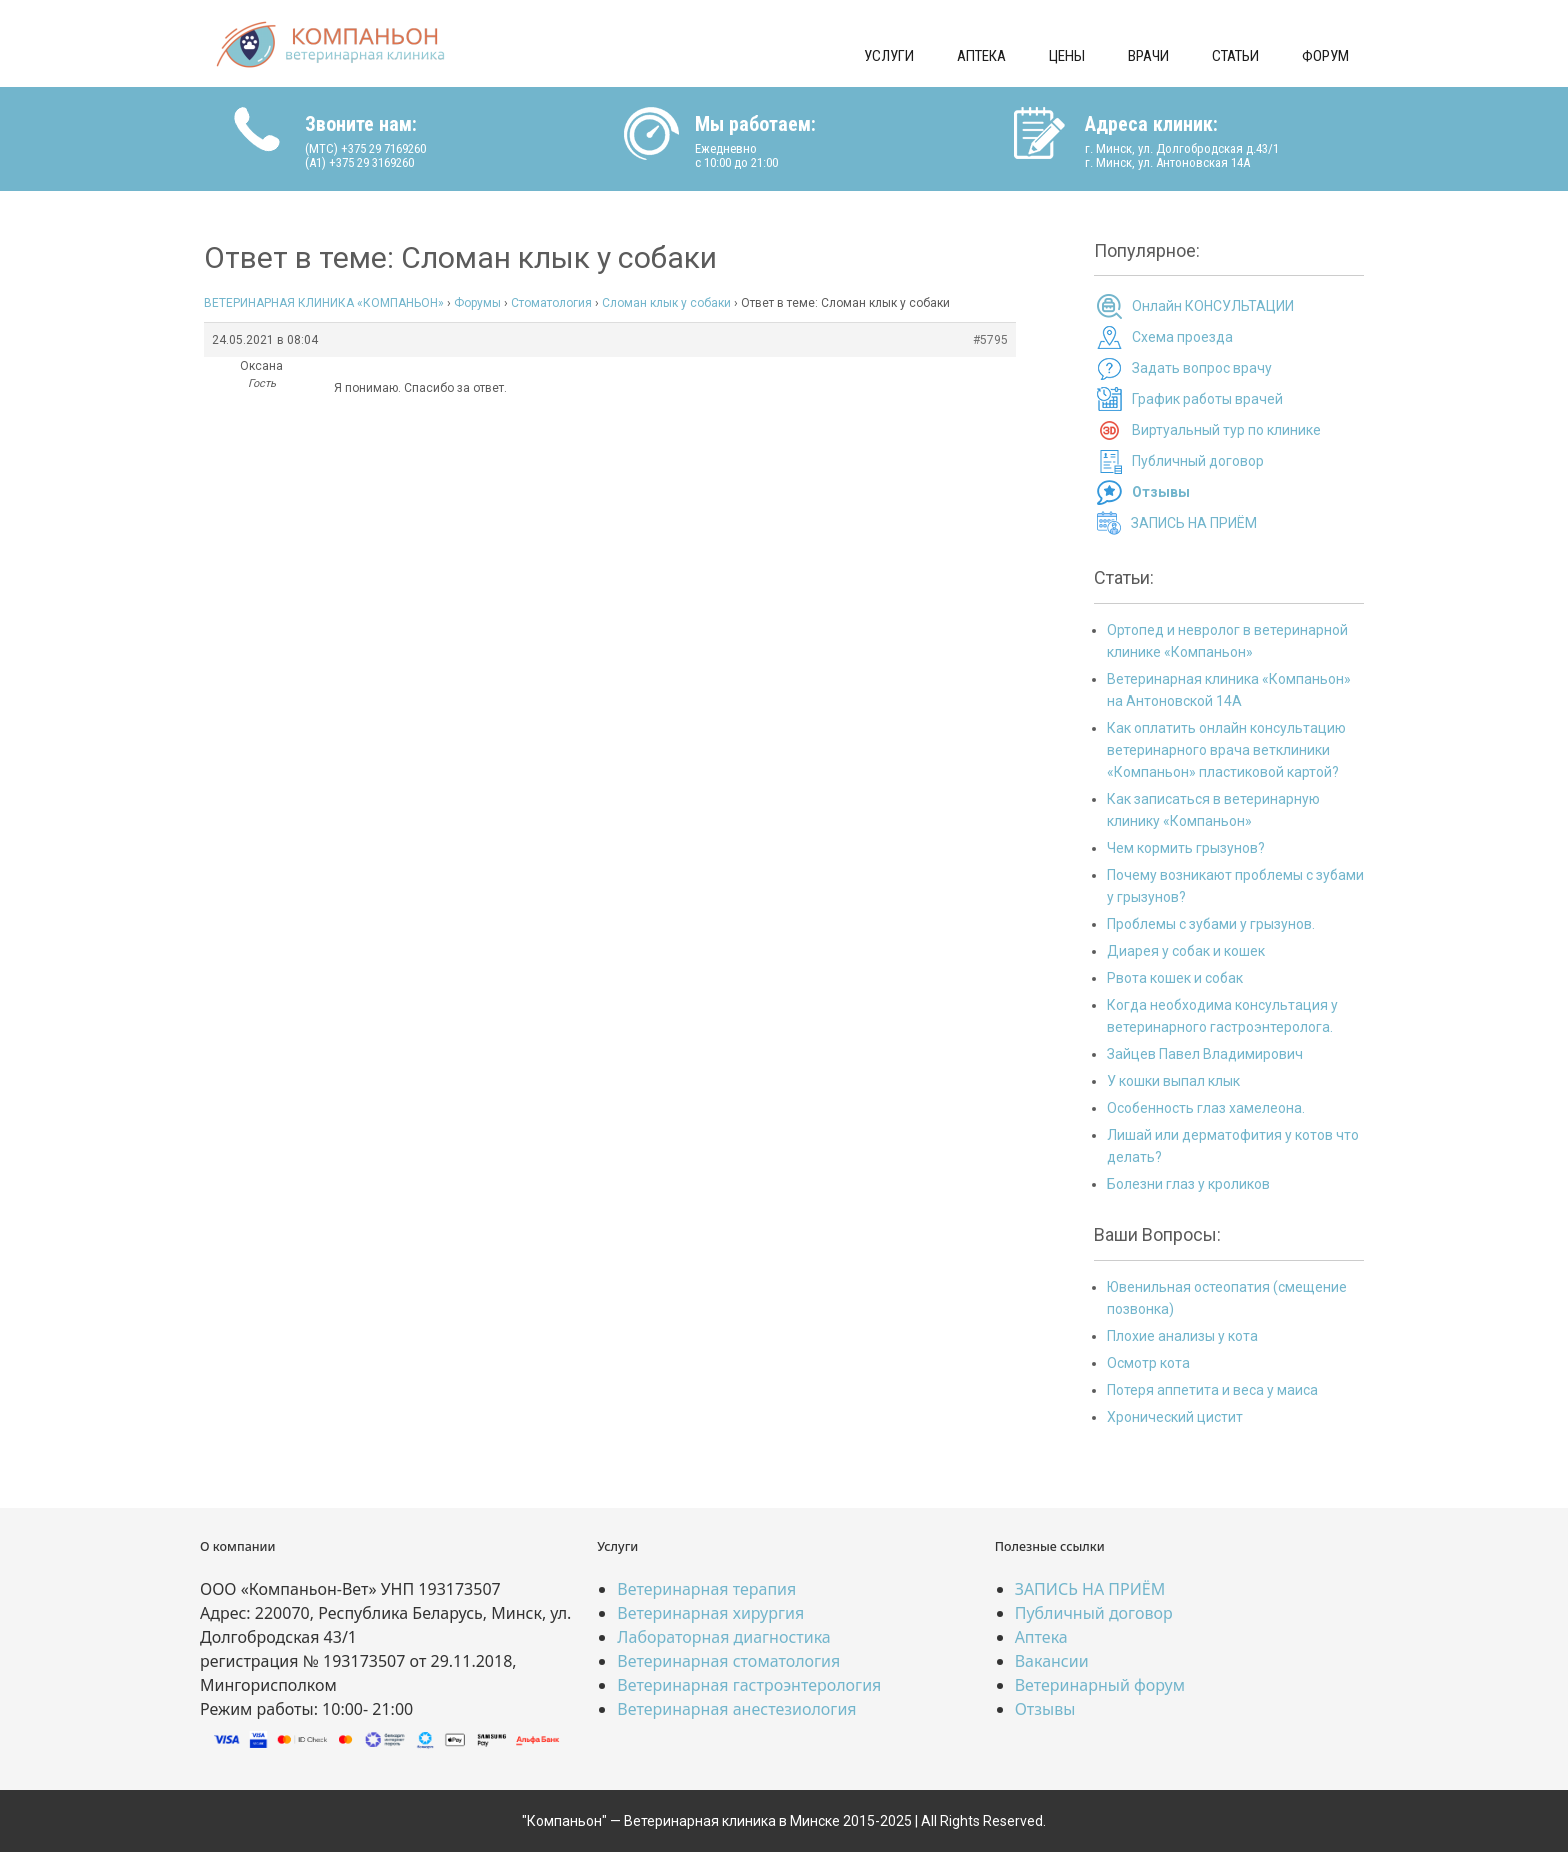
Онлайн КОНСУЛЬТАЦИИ (1213, 306)
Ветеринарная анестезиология (736, 1709)
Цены (1067, 56)
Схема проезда (1182, 337)
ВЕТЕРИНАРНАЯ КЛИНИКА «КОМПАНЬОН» (324, 303)
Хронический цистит (1175, 1417)
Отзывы (1045, 1709)
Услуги (889, 56)
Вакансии (1052, 1661)
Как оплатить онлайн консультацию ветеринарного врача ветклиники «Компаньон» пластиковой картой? (1226, 750)
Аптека (981, 56)
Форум (1325, 56)
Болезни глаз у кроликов (1188, 1184)
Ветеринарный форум (1100, 1685)
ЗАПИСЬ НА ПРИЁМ (1194, 523)
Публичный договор (1198, 461)
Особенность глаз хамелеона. (1206, 1108)
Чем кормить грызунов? (1186, 848)
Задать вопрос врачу (1202, 368)
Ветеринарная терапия (706, 1589)
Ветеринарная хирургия (710, 1613)
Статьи (1235, 56)
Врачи (1148, 56)
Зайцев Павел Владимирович (1205, 1054)
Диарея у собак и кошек (1186, 951)
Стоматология (551, 303)
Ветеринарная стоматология (728, 1661)
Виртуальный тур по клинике (1226, 430)
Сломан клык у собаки (666, 303)
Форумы (477, 303)
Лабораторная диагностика (723, 1637)
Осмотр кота (1148, 1363)
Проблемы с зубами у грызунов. (1211, 924)
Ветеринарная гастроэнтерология (749, 1685)
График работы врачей (1207, 399)
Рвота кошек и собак (1175, 978)
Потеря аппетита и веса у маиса (1212, 1390)
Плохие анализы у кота (1182, 1336)
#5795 (990, 340)
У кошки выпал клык (1173, 1081)
